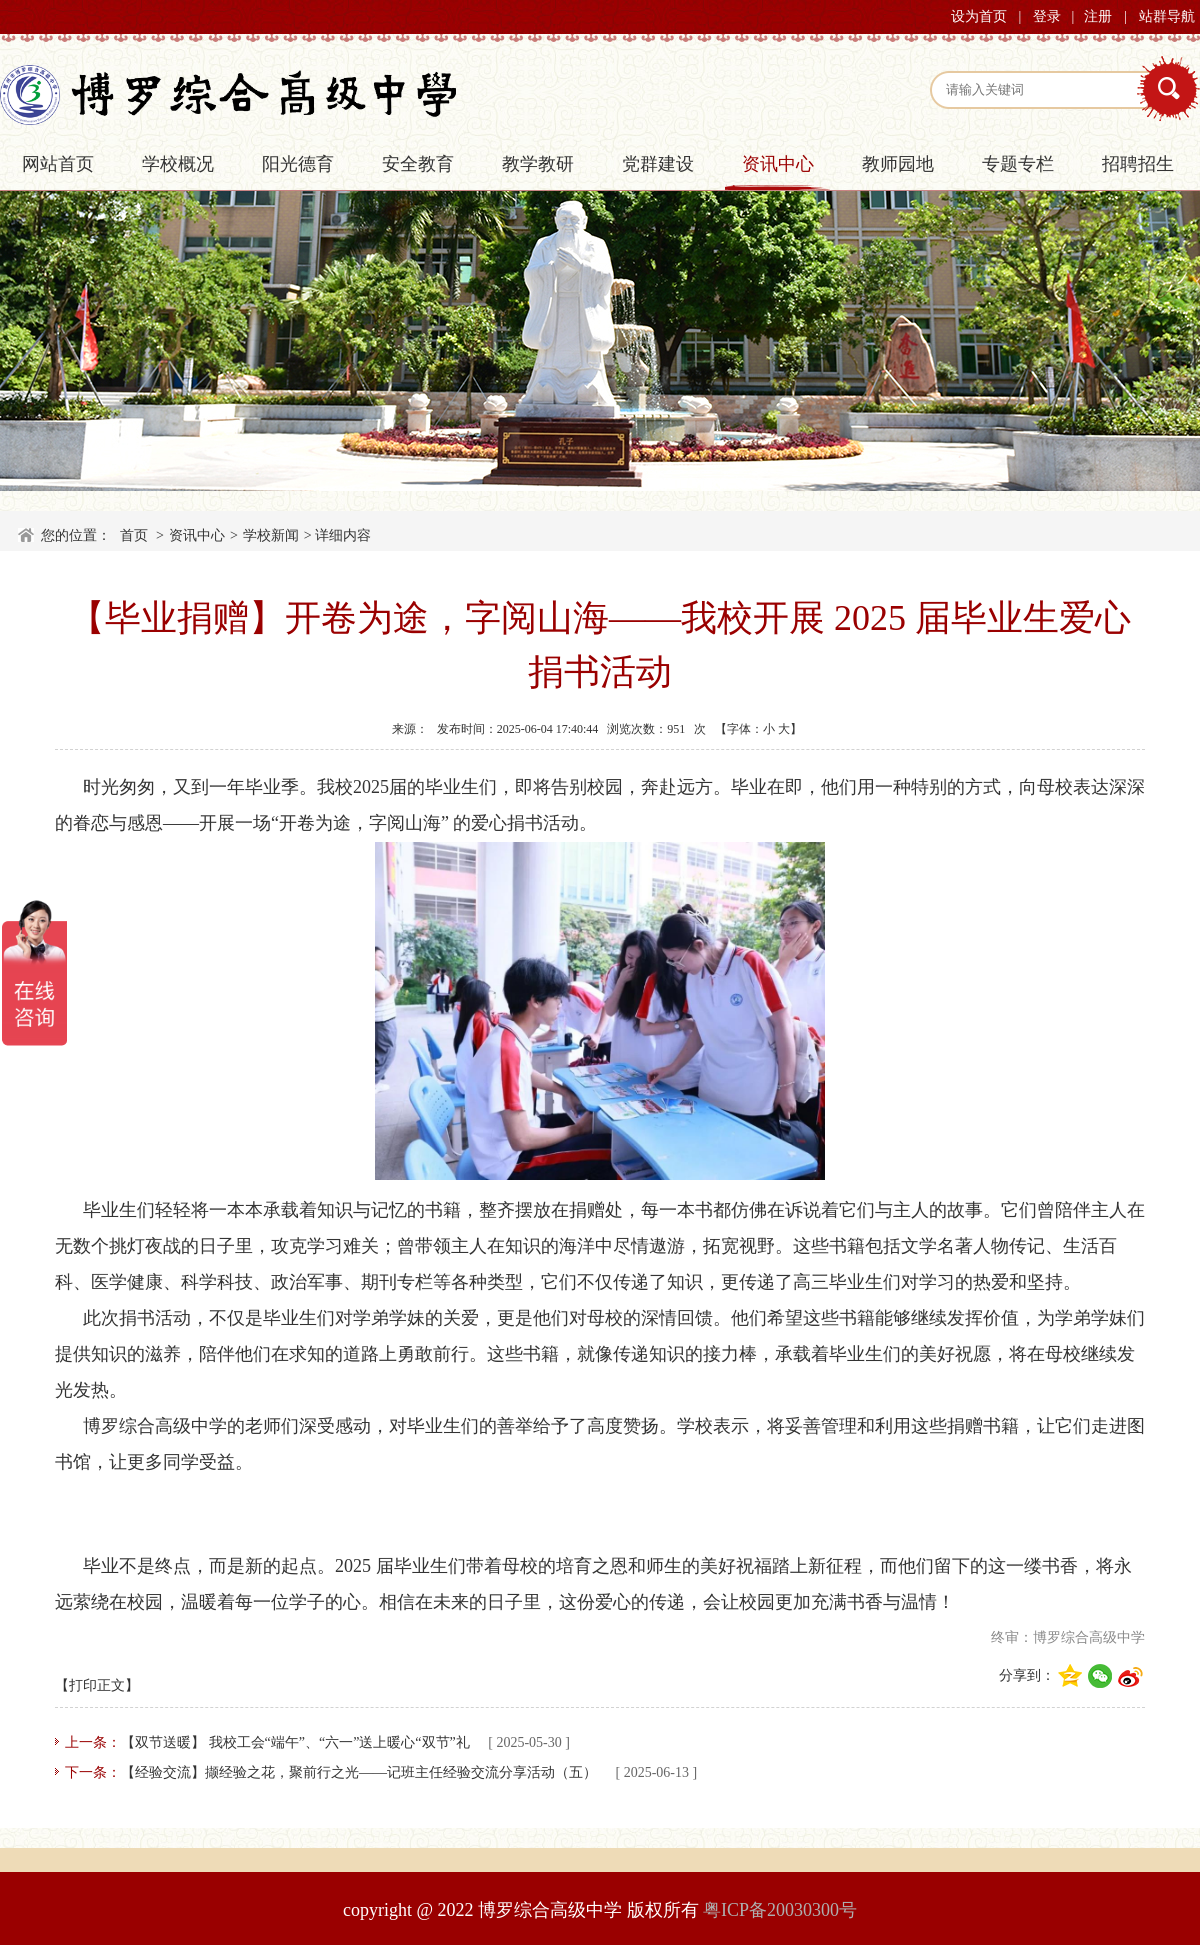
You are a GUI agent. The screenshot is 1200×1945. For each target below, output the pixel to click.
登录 (1047, 16)
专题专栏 (1018, 164)
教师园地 (898, 164)
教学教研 (538, 164)
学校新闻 (271, 535)
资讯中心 (778, 164)
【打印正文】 (97, 1685)
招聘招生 (1138, 164)
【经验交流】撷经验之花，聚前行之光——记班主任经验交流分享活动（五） (359, 1772)
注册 (1098, 16)
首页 (134, 535)
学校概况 (178, 164)
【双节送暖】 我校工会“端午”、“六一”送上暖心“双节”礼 (295, 1742)
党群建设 (658, 164)
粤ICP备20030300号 (780, 1910)
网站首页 (58, 164)
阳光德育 (298, 164)
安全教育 (418, 164)
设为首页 (979, 16)
